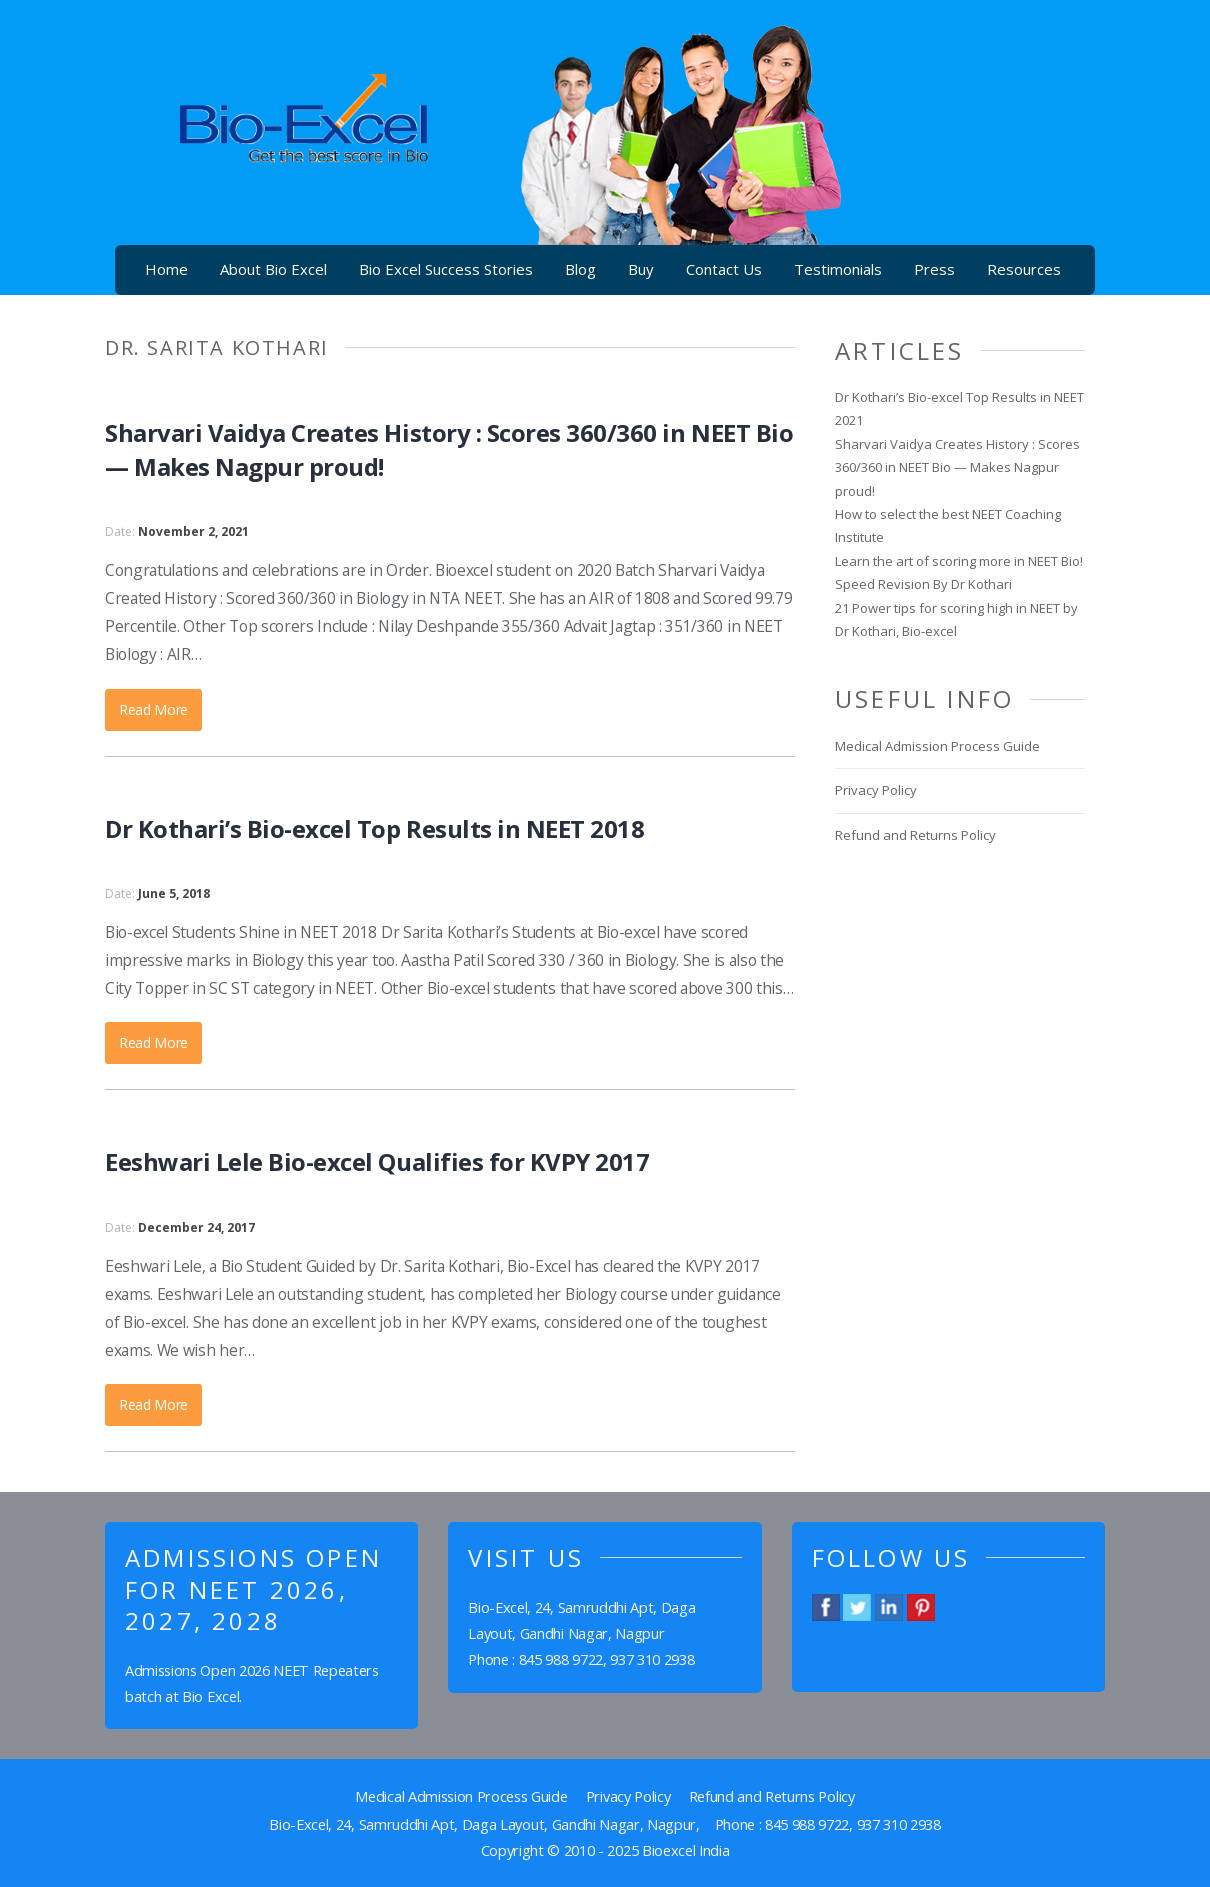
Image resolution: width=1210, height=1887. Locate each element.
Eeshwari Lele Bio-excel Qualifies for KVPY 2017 (377, 1161)
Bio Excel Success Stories (446, 269)
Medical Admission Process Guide (937, 746)
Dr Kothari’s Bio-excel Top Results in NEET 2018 (374, 828)
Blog (580, 269)
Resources (1024, 269)
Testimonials (838, 269)
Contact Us (724, 269)
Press (934, 269)
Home (166, 269)
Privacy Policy (876, 790)
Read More (153, 709)
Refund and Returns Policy (915, 835)
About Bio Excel (273, 269)
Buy (641, 269)
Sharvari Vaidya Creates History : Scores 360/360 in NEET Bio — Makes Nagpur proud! (957, 467)
